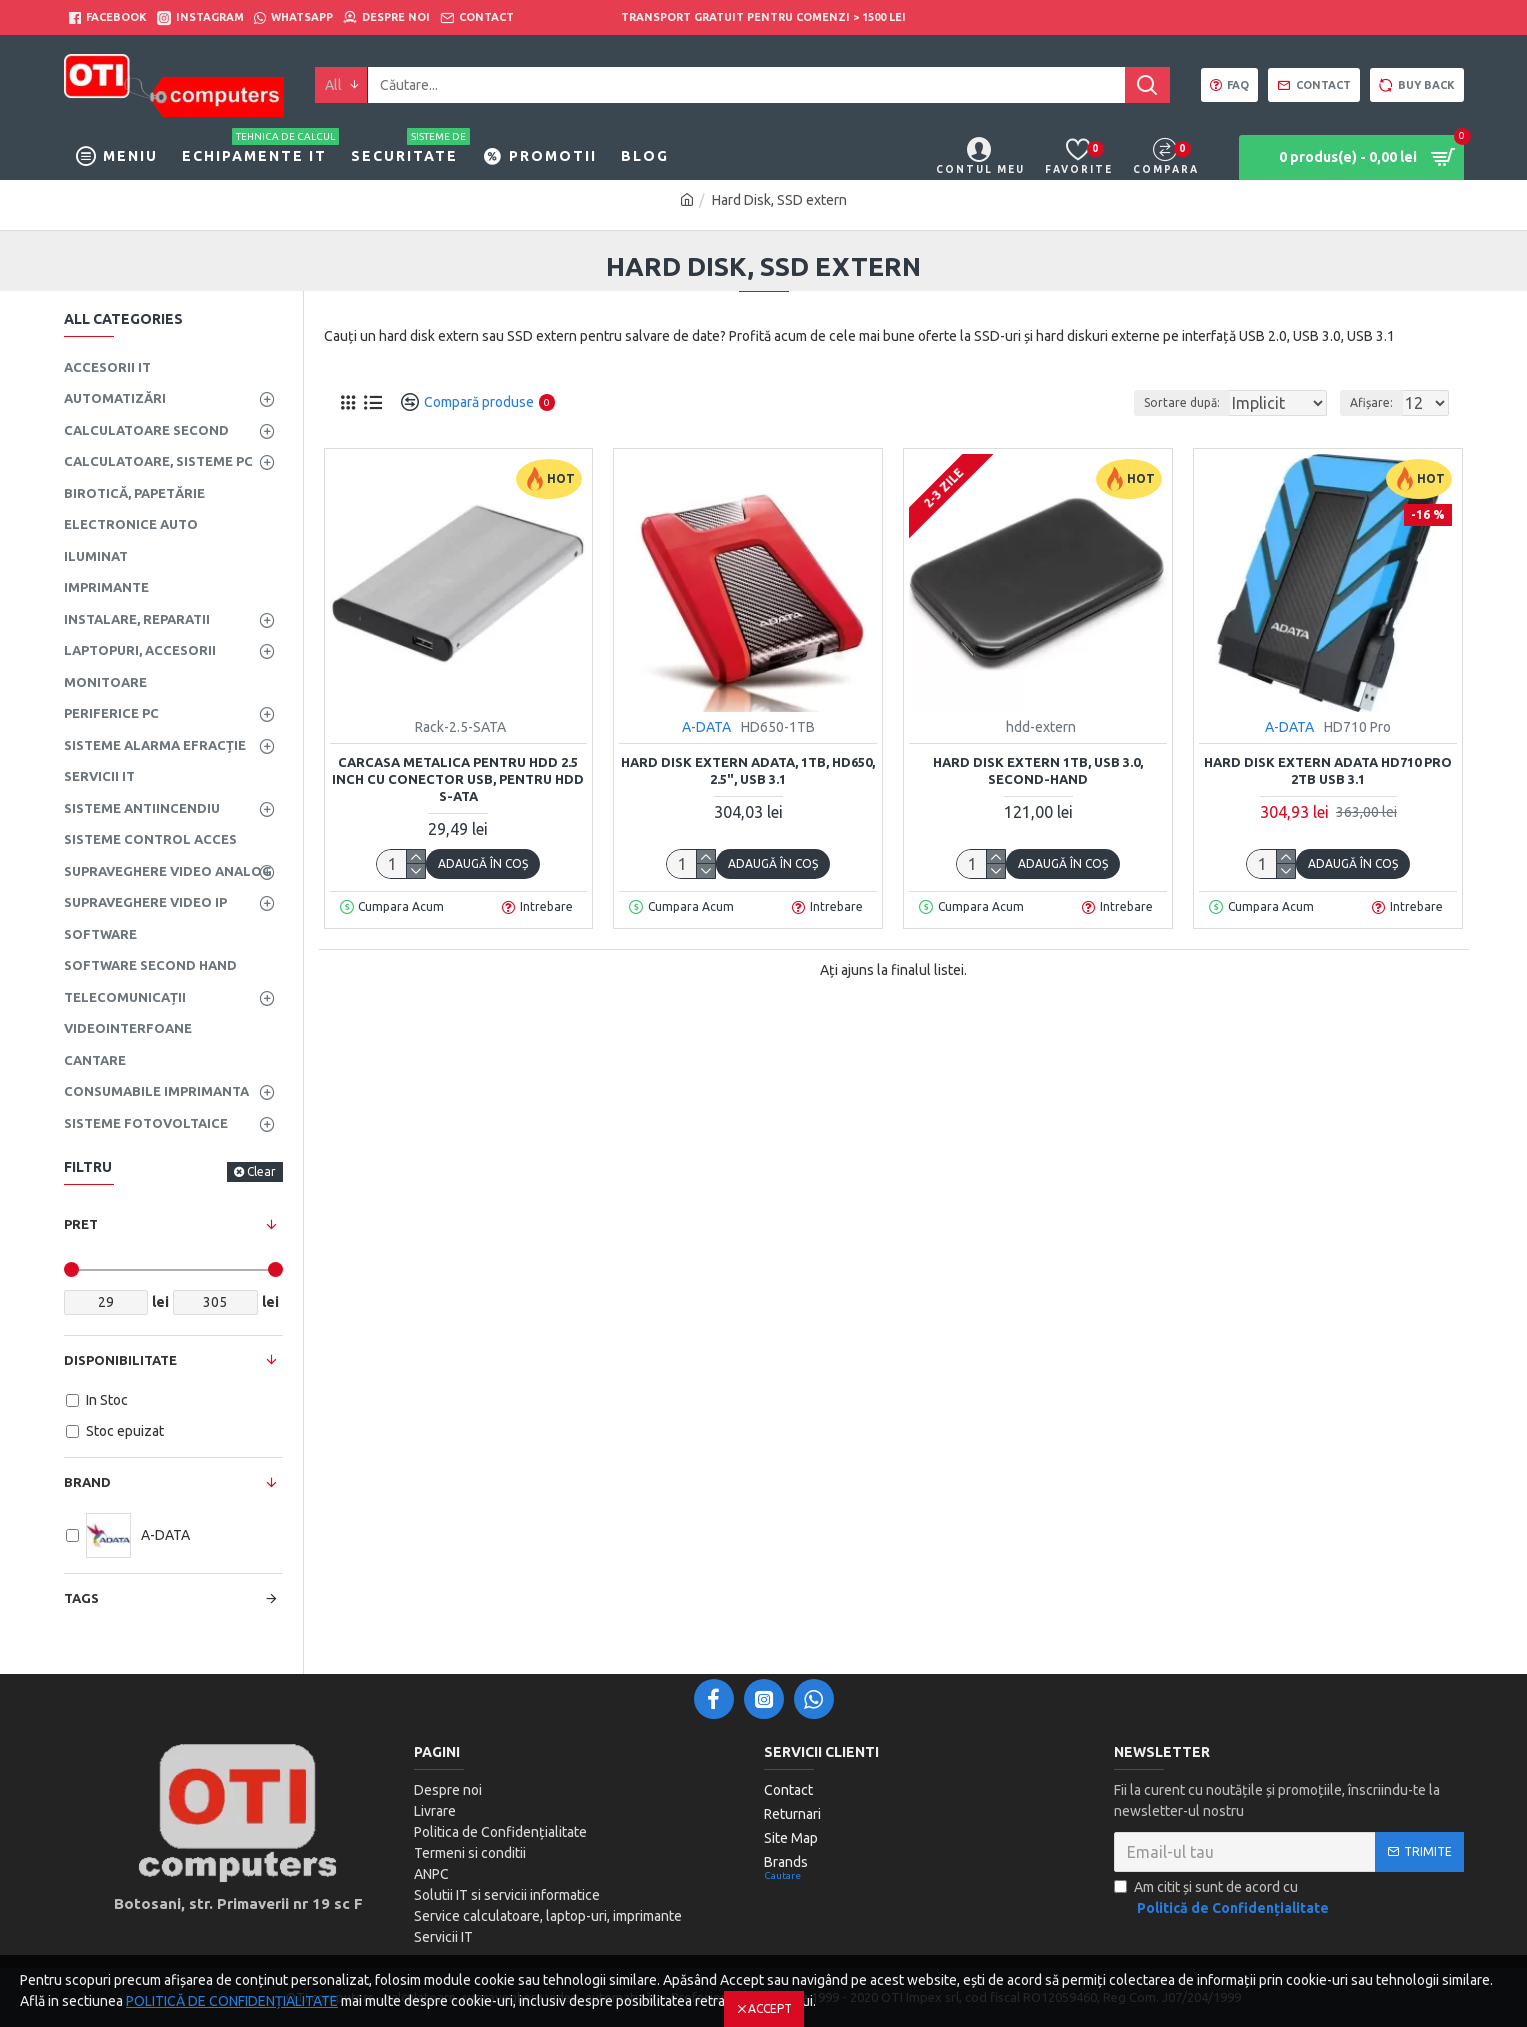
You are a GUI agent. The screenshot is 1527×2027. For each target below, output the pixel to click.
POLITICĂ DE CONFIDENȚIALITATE (232, 2001)
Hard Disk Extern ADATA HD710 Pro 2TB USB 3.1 (1328, 770)
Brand (87, 1482)
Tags (81, 1598)
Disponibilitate (120, 1360)
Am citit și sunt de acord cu (1223, 1899)
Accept (770, 2008)
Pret (81, 1224)
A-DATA (706, 727)
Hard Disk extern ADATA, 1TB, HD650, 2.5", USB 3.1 (748, 770)
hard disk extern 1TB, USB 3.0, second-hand (1038, 770)
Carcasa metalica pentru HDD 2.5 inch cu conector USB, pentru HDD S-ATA (458, 779)
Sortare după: (1168, 402)
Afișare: (1377, 402)
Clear (261, 1171)
